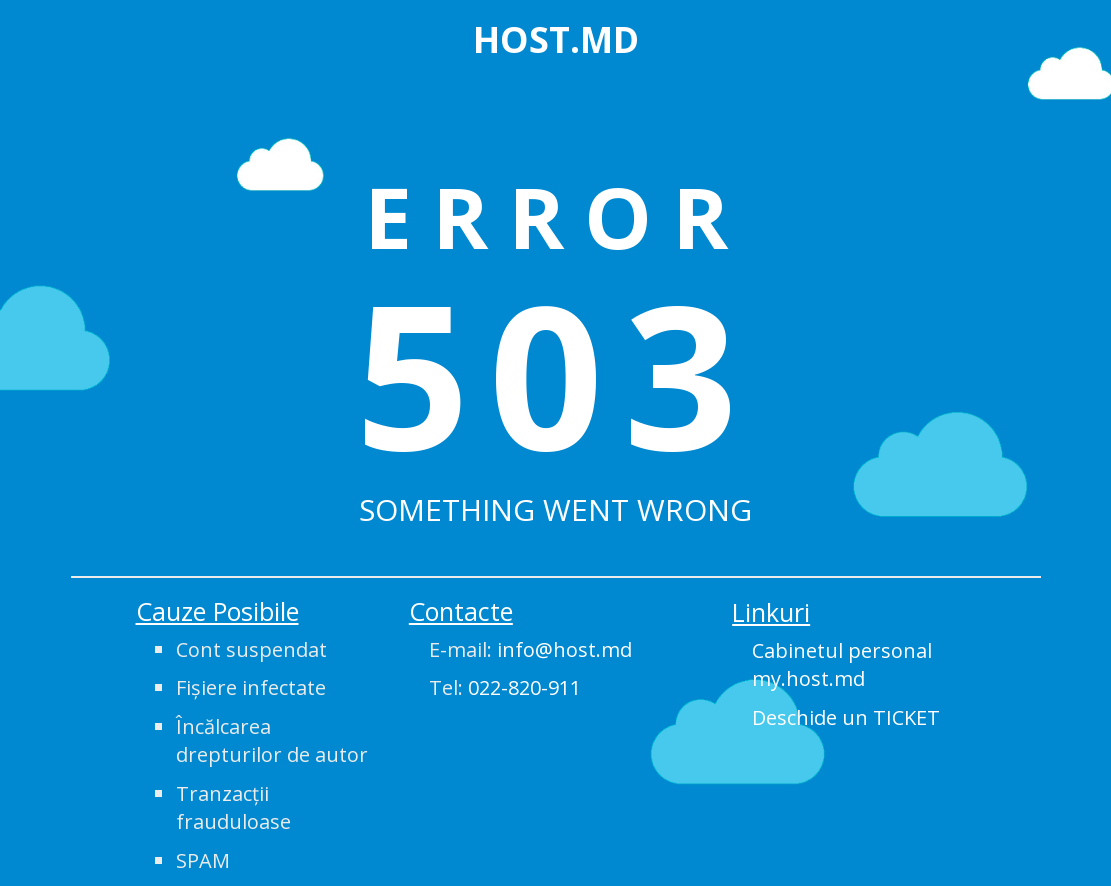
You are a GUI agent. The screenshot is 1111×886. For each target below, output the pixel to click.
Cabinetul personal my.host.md (842, 665)
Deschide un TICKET (846, 717)
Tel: (505, 687)
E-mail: (530, 649)
